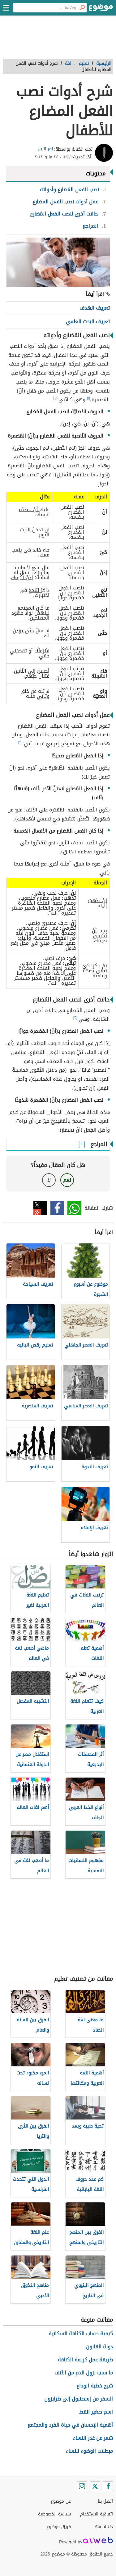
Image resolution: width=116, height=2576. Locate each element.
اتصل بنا (105, 2501)
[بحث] (82, 7)
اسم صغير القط (96, 2412)
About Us (104, 2527)
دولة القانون (99, 2346)
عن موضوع (61, 2501)
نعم (67, 1180)
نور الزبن (45, 149)
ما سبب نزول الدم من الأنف (83, 2373)
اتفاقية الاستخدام (96, 2514)
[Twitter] (95, 2486)
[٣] (20, 742)
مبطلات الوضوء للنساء (89, 2451)
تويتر (40, 1208)
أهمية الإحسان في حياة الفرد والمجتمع (70, 2425)
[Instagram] (82, 2486)
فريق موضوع (58, 2527)
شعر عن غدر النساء (93, 2438)
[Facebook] (108, 2486)
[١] (88, 398)
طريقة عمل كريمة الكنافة (85, 2360)
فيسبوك (57, 1208)
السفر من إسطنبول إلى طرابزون (78, 2399)
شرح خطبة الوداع (94, 2386)
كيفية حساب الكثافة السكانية (81, 2333)
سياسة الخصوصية (54, 2514)
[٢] (55, 398)
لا (49, 1180)
